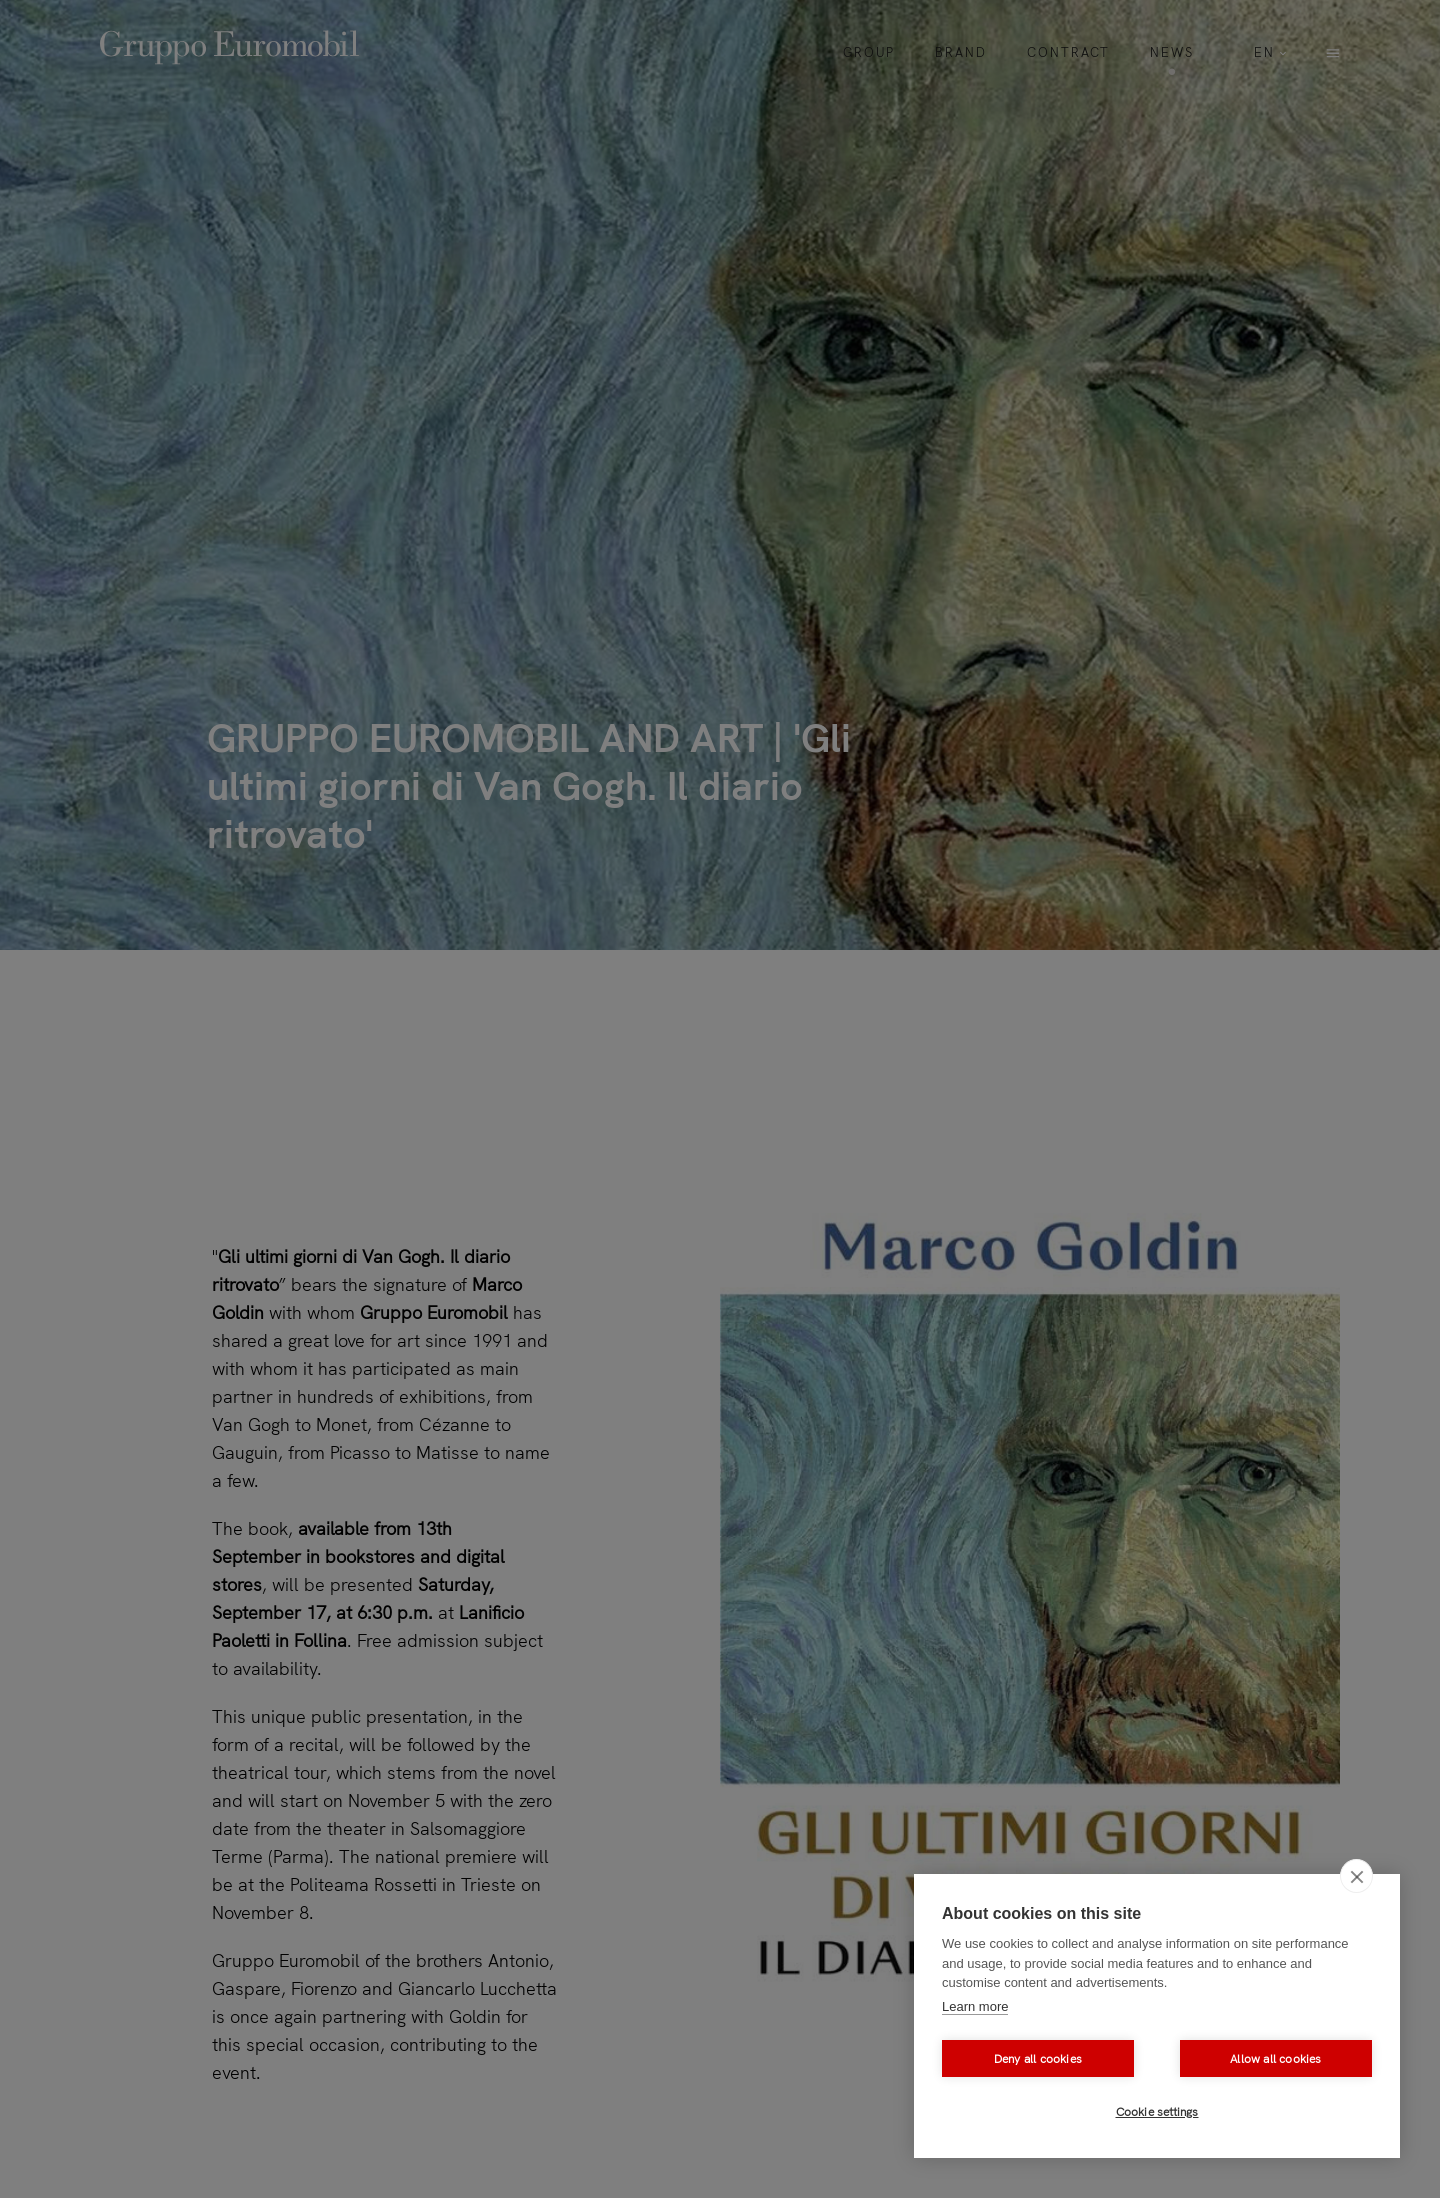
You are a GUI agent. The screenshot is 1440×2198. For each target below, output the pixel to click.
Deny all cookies (1038, 2059)
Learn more (975, 2006)
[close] (1356, 1876)
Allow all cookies (1275, 2059)
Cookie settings (1157, 2112)
